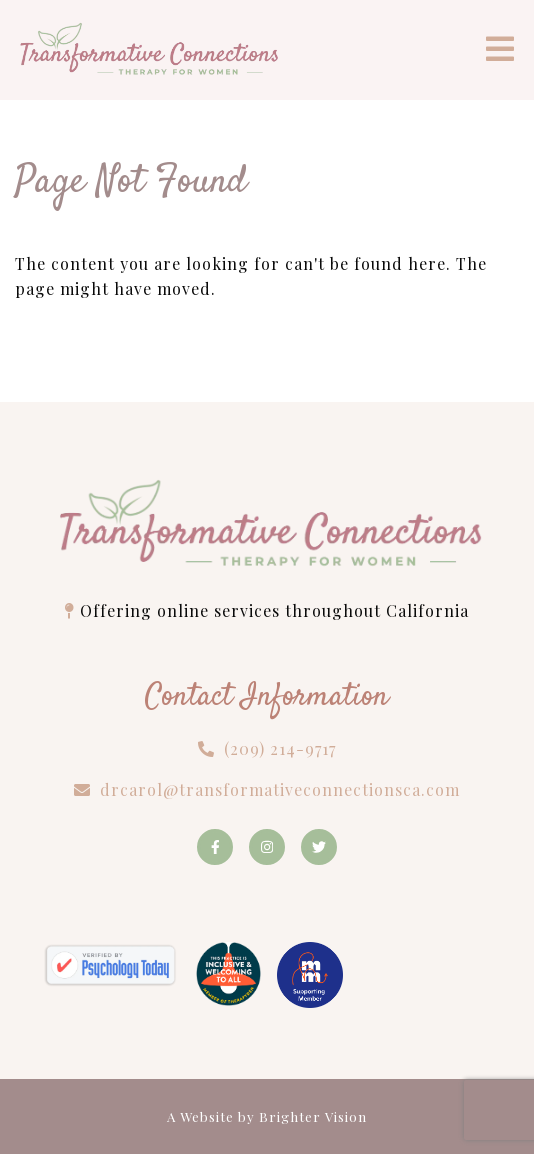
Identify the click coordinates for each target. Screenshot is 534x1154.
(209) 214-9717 (280, 748)
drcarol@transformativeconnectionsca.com (280, 789)
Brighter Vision (313, 1116)
